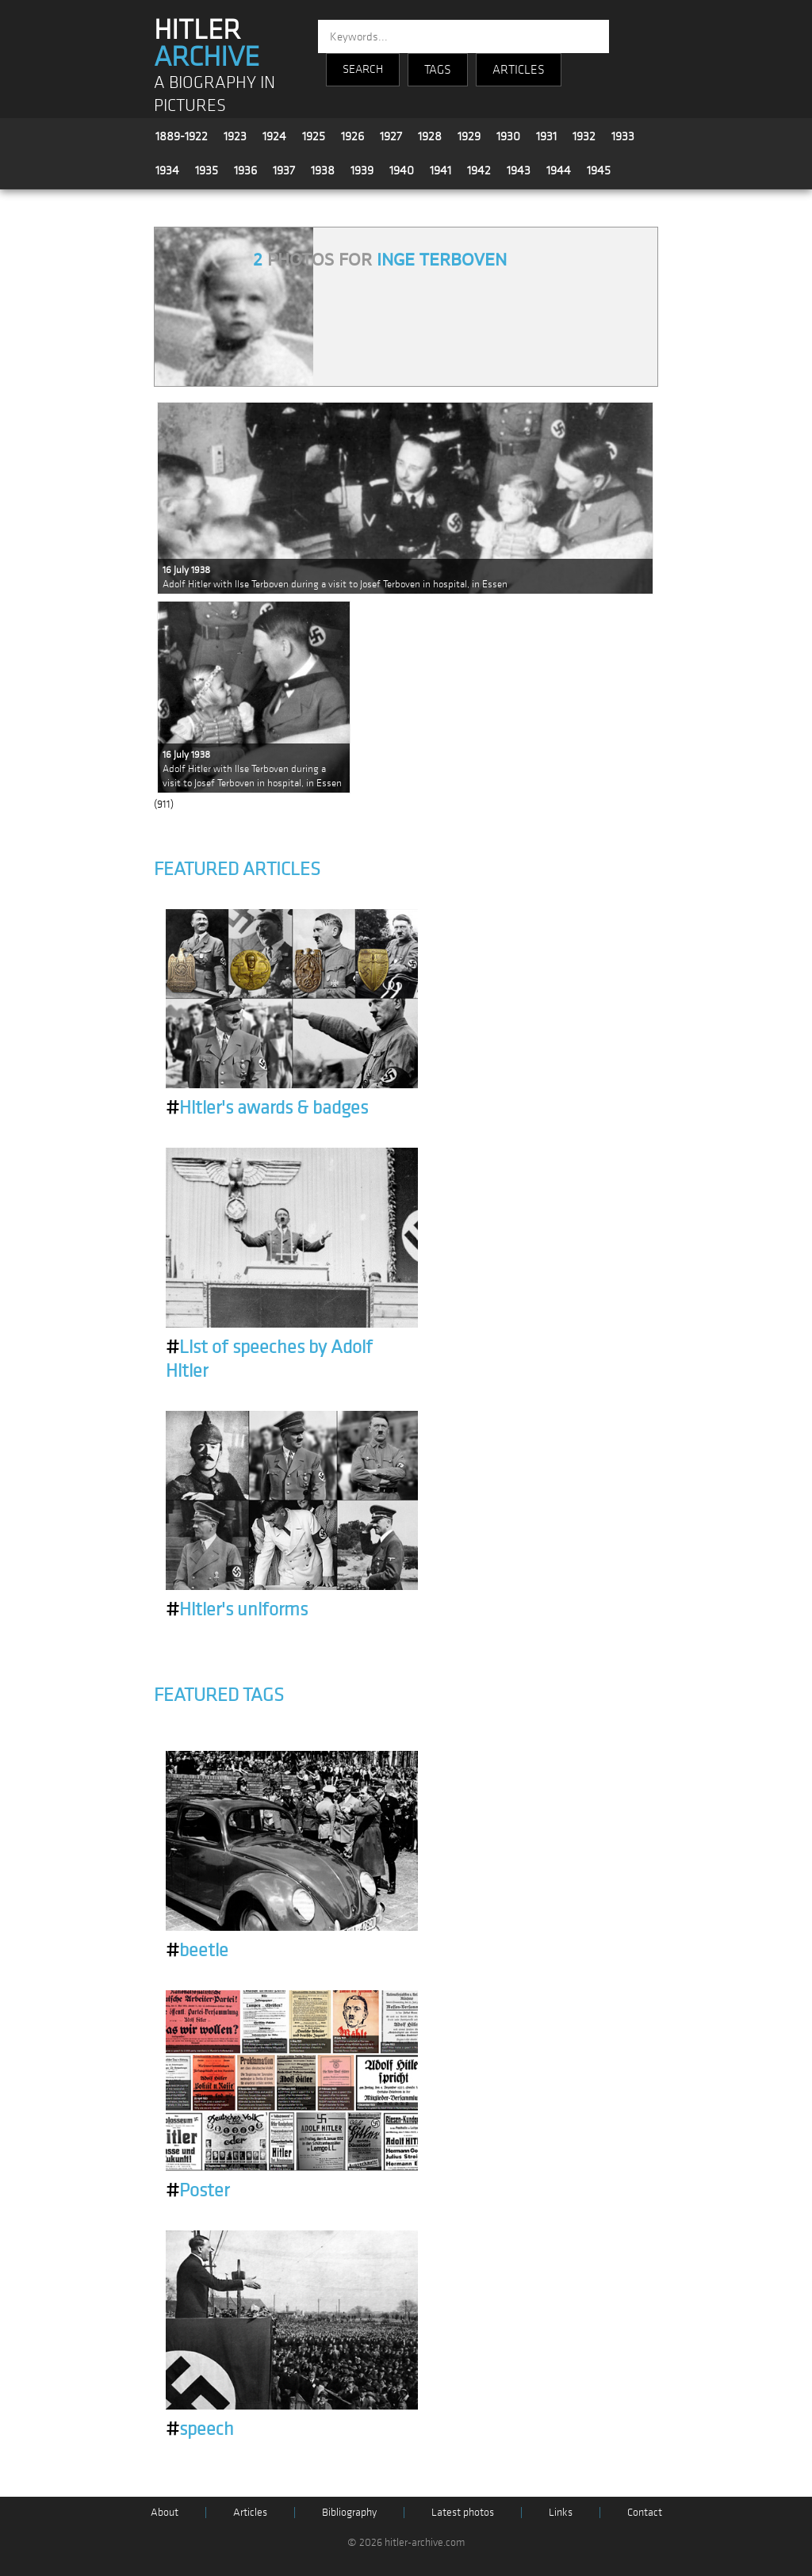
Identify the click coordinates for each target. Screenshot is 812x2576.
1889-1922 (181, 136)
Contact (644, 2512)
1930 (508, 136)
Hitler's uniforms (237, 1610)
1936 (245, 170)
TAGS (437, 70)
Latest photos (462, 2512)
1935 (206, 170)
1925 (313, 136)
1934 (167, 170)
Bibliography (349, 2512)
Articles (250, 2512)
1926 (352, 136)
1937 (284, 170)
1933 (622, 136)
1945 (599, 170)
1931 (546, 136)
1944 (558, 170)
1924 (274, 136)
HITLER (206, 44)
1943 (518, 170)
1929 (469, 136)
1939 (361, 170)
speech (200, 2429)
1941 (440, 170)
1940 (401, 170)
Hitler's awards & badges (267, 1108)
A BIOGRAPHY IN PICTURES (214, 94)
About (164, 2512)
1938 (323, 170)
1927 (391, 136)
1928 (430, 136)
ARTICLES (518, 70)
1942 (479, 170)
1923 (235, 136)
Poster (197, 2191)
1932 (584, 136)
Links (561, 2512)
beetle (197, 1951)
